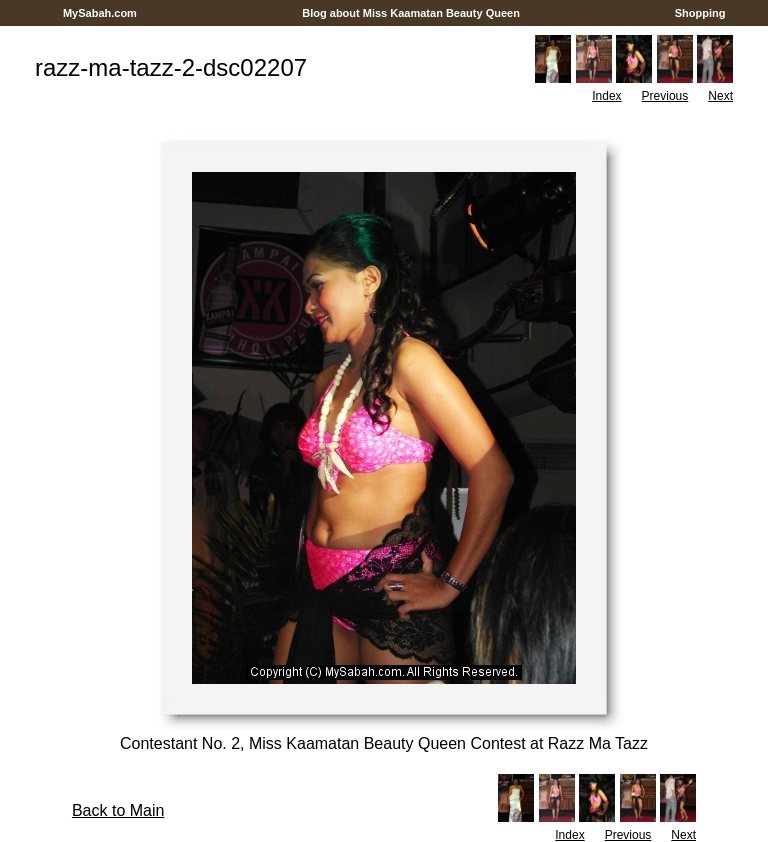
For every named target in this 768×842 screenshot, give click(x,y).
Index (606, 96)
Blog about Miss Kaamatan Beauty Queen (411, 13)
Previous (665, 96)
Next (720, 96)
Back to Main (118, 810)
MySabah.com (100, 13)
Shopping (700, 13)
